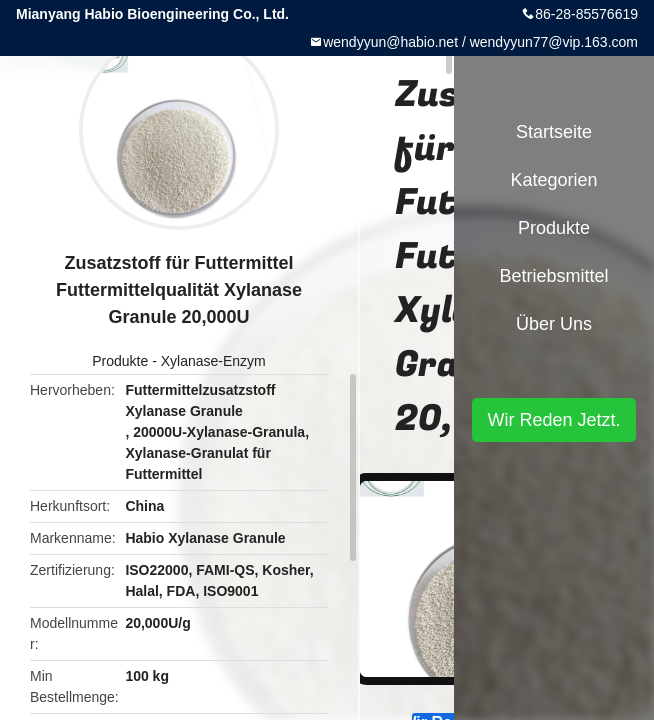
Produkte (120, 361)
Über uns (554, 324)
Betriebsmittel (553, 276)
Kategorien (553, 180)
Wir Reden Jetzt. (553, 420)
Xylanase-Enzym (213, 361)
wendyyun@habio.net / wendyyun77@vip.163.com (480, 42)
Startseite (554, 132)
